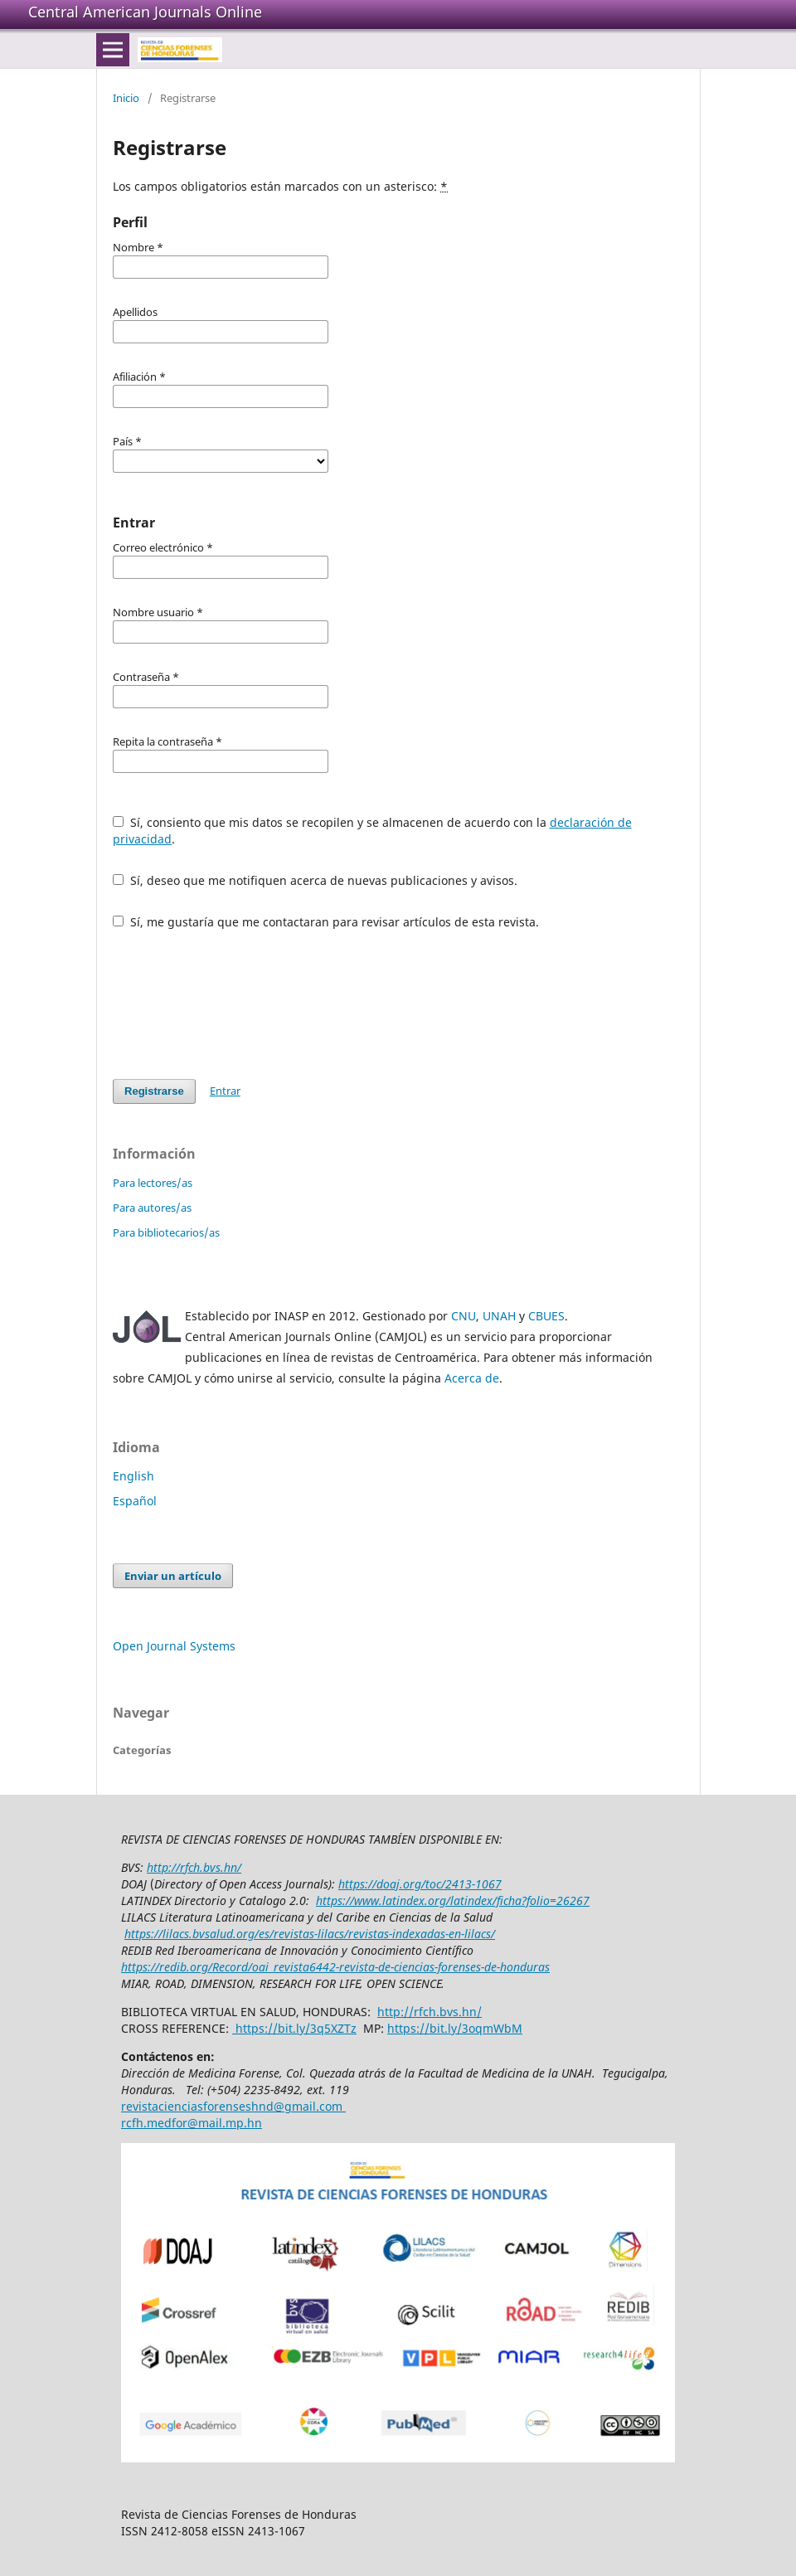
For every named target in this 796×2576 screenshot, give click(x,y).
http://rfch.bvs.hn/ (194, 1867)
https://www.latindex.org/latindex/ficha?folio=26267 (453, 1900)
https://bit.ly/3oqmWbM (454, 2028)
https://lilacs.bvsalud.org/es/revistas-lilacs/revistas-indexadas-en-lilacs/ (309, 1934)
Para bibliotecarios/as (166, 1232)
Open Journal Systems (174, 1646)
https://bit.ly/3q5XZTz (294, 2028)
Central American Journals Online (145, 12)
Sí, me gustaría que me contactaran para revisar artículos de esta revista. (326, 922)
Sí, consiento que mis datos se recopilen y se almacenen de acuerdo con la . (372, 830)
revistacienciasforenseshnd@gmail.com (233, 2106)
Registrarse (154, 1091)
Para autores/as (152, 1207)
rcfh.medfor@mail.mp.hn (191, 2123)
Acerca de (471, 1378)
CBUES (546, 1316)
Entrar (225, 1090)
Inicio (126, 97)
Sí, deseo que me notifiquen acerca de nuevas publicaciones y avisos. (315, 880)
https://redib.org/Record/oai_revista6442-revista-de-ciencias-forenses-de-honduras (335, 1967)
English (133, 1476)
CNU (463, 1316)
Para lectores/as (152, 1182)
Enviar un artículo (172, 1575)
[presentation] (239, 1004)
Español (135, 1501)
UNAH (499, 1316)
